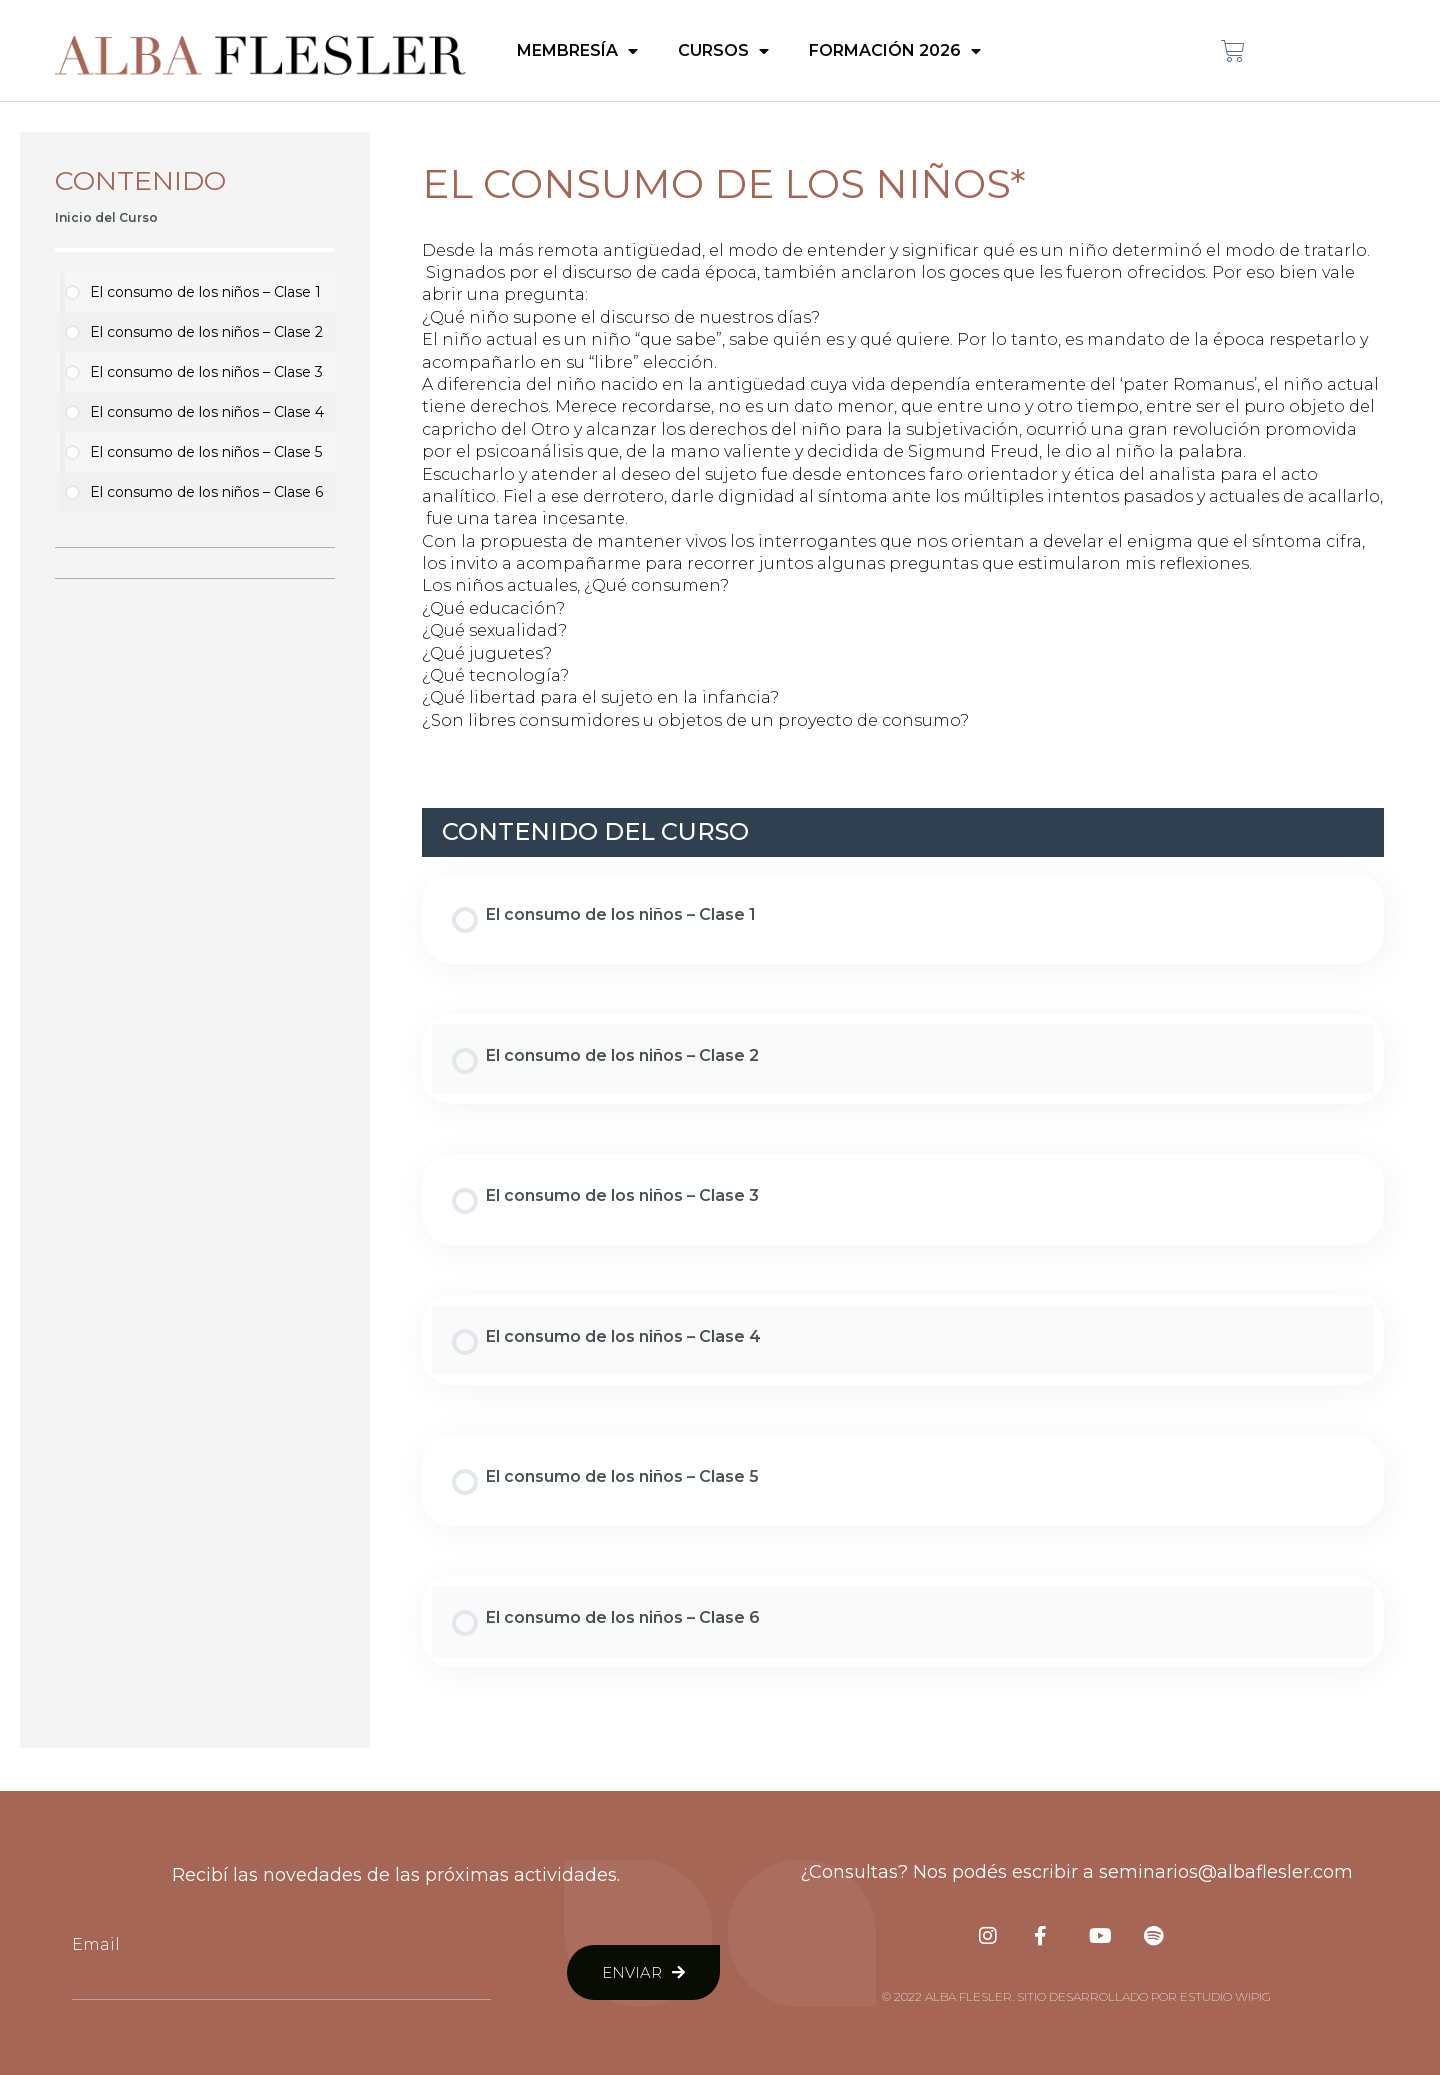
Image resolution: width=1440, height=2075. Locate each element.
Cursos (723, 51)
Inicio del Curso (106, 217)
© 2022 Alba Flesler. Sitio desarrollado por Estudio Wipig (1076, 1996)
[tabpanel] (903, 486)
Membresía (577, 51)
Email (96, 1944)
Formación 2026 (895, 51)
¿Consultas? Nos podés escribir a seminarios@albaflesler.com (1076, 1872)
